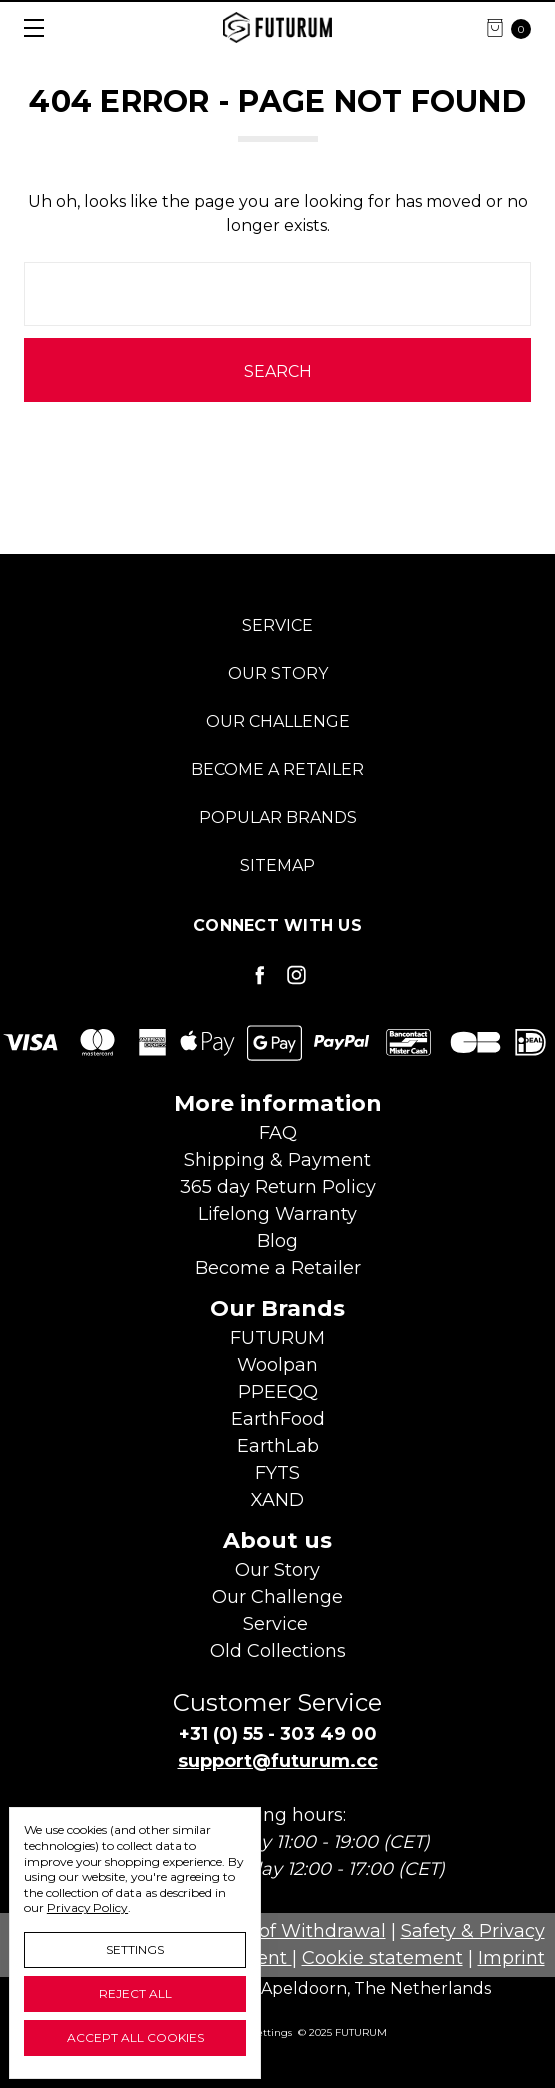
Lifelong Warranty (277, 1214)
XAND (277, 1500)
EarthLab (278, 1446)
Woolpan (277, 1365)
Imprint (511, 1958)
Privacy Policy (87, 1907)
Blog (277, 1241)
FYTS (277, 1473)
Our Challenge (278, 721)
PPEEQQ (278, 1392)
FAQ (278, 1133)
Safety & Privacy (473, 1931)
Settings (135, 1949)
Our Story (278, 673)
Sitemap (277, 865)
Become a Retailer (277, 769)
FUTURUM (277, 1338)
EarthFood (278, 1419)
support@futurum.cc (278, 1761)
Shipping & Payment (277, 1160)
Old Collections (278, 1651)
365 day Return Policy (278, 1187)
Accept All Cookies (135, 2037)
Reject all (135, 1993)
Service (277, 625)
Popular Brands (278, 817)
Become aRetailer (278, 1268)
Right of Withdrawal (295, 1931)
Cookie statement (382, 1958)
